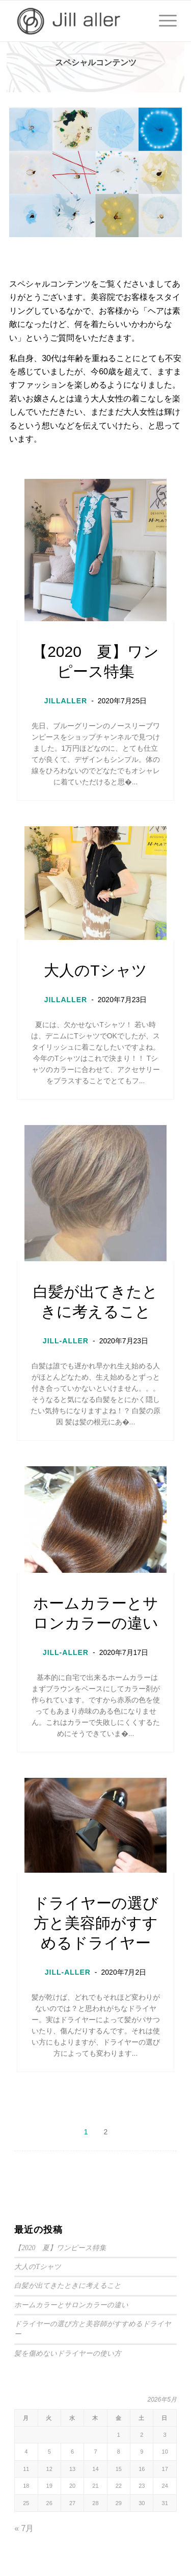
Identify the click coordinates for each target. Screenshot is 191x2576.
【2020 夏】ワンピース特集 (95, 661)
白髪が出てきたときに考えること (95, 1301)
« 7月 (24, 2528)
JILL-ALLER (66, 1341)
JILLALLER (65, 701)
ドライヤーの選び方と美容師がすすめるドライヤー (95, 1923)
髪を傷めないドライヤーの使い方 (67, 2353)
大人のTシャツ (95, 970)
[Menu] (163, 21)
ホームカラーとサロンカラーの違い (95, 1613)
